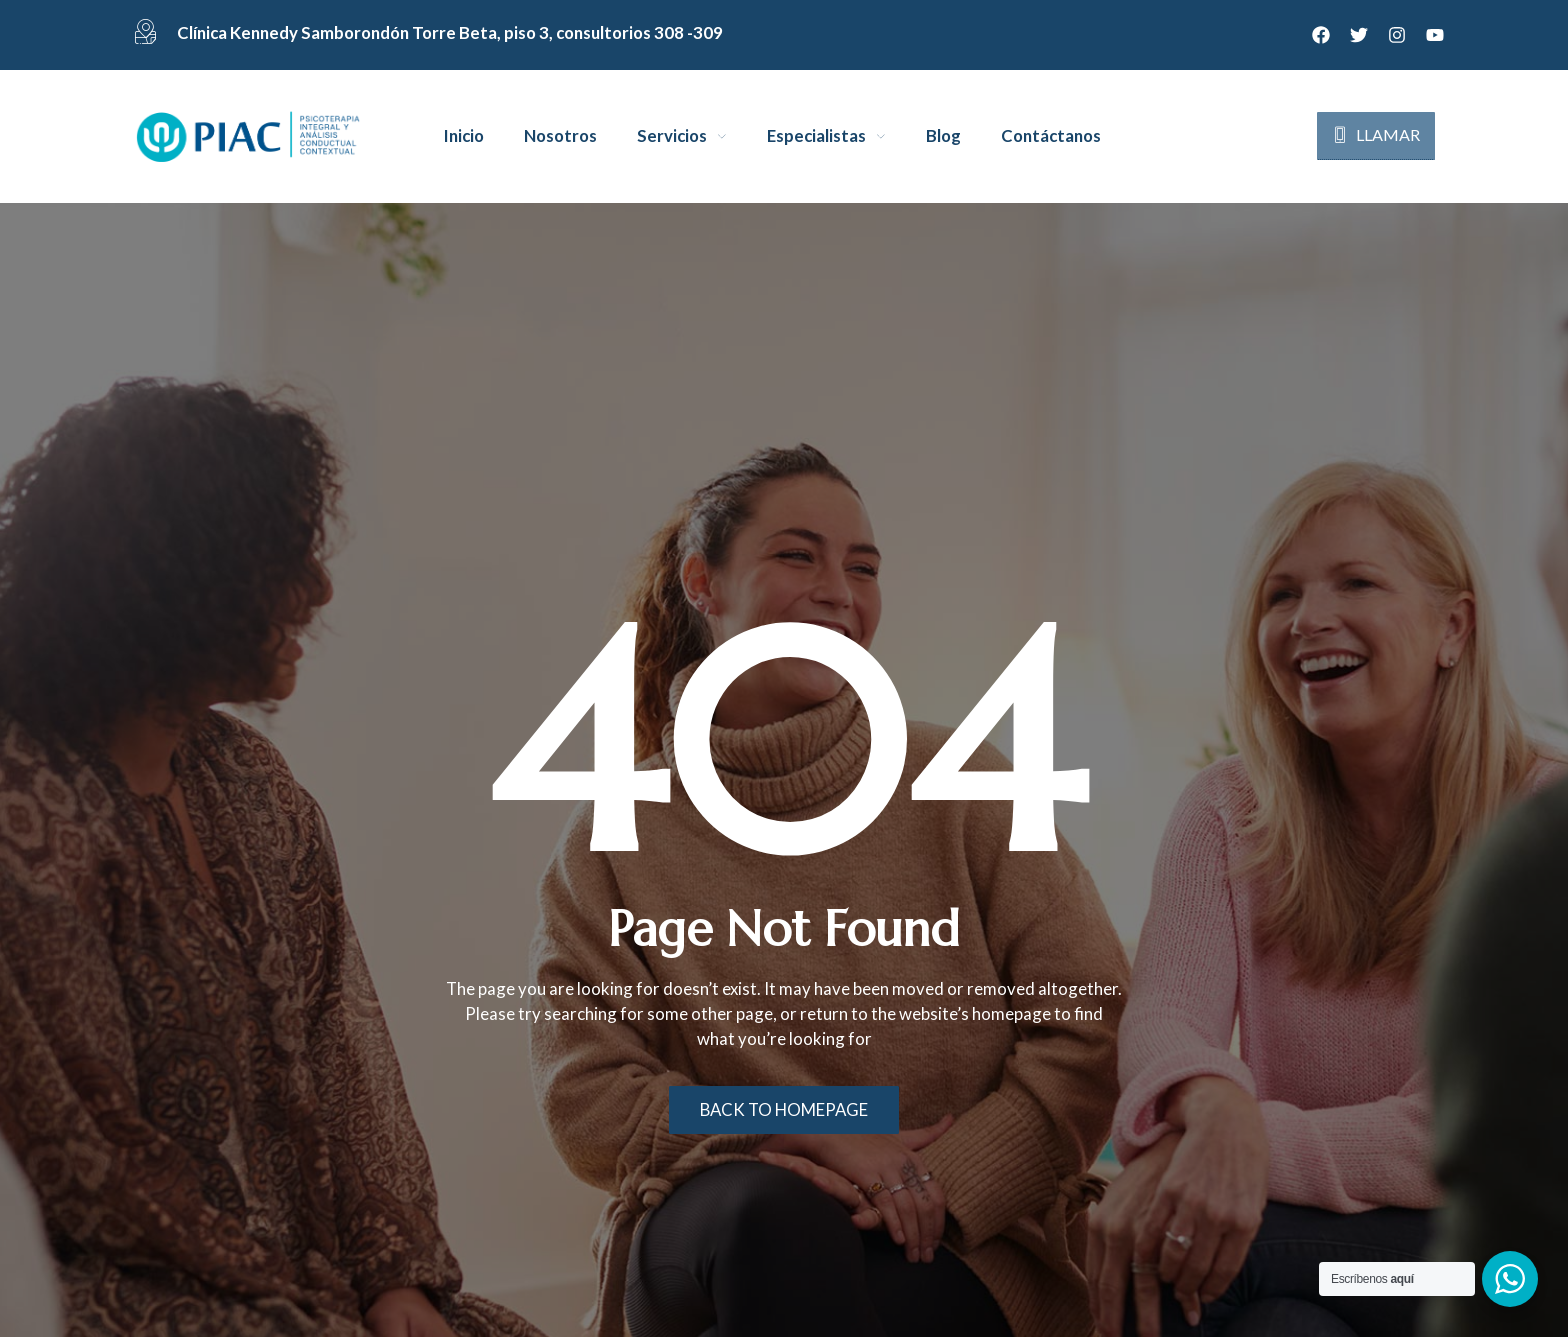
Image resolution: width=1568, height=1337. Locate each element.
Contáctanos (1051, 136)
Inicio (464, 136)
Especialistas (816, 136)
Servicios (672, 136)
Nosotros (560, 136)
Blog (943, 136)
